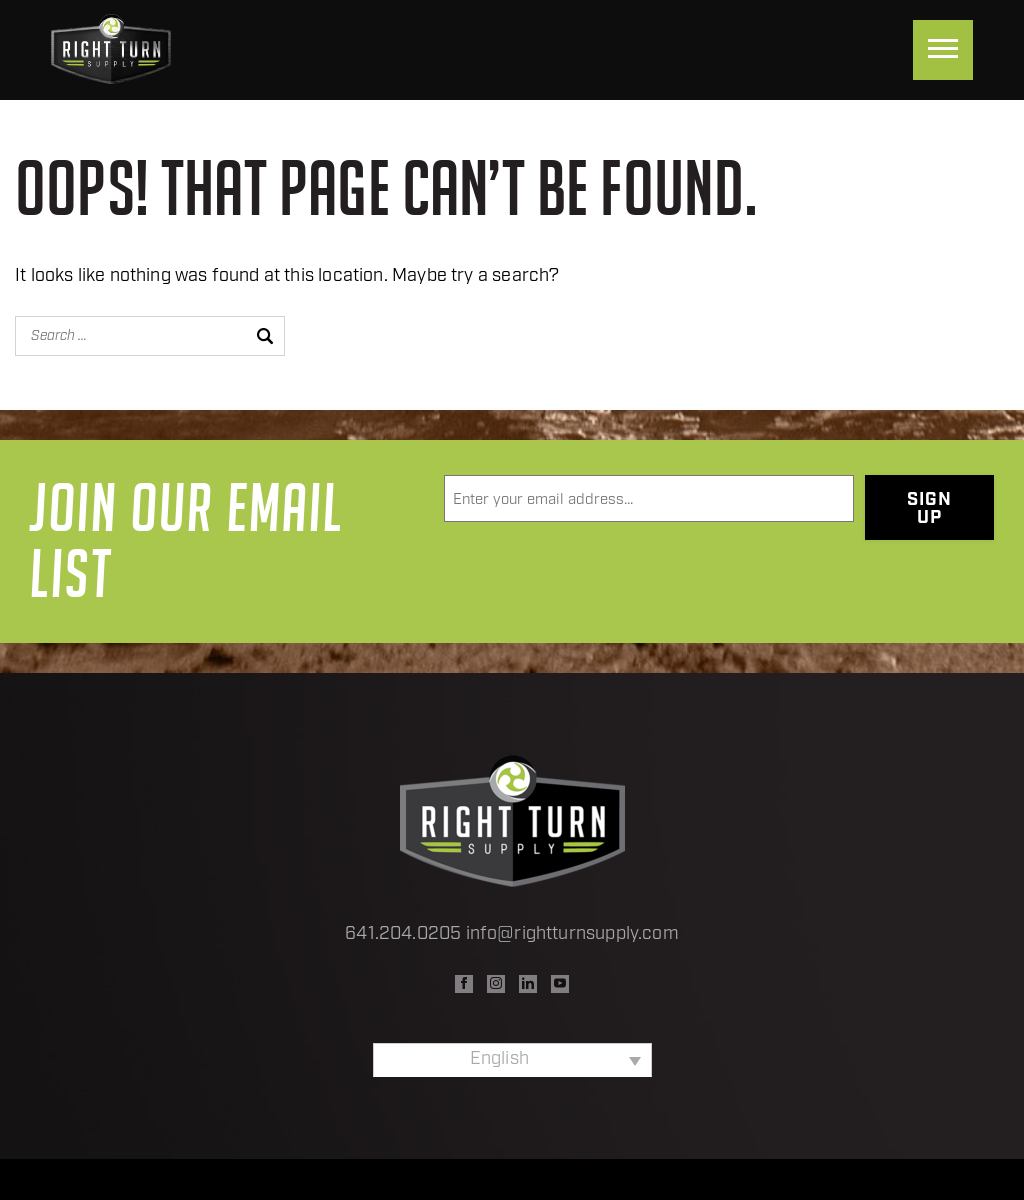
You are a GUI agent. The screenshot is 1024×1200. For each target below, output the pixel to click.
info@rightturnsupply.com (572, 934)
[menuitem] (512, 1060)
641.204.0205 (403, 934)
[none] (512, 1060)
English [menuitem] (499, 1059)
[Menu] (943, 50)
